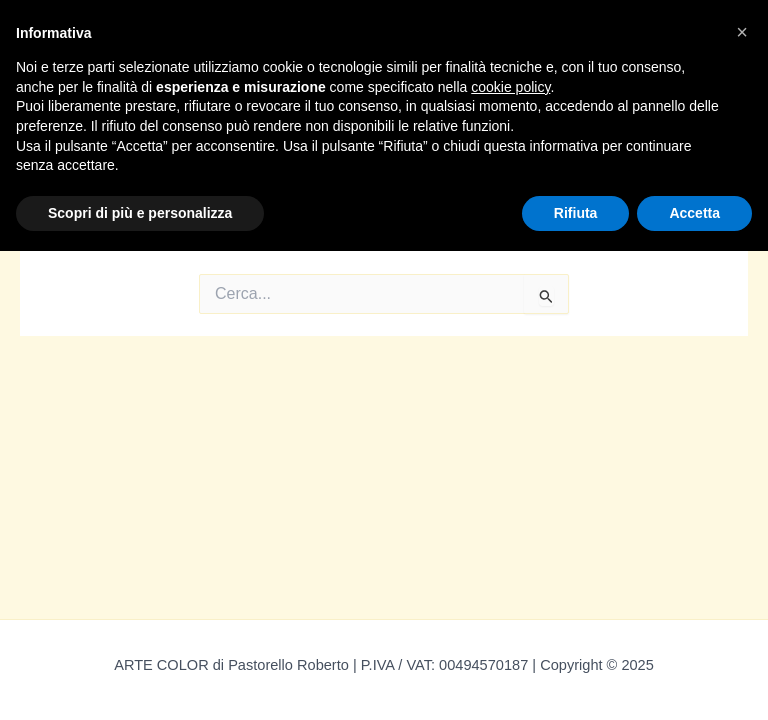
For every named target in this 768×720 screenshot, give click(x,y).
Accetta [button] (694, 213)
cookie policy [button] (510, 87)
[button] (742, 32)
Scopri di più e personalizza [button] (140, 213)
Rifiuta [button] (576, 213)
